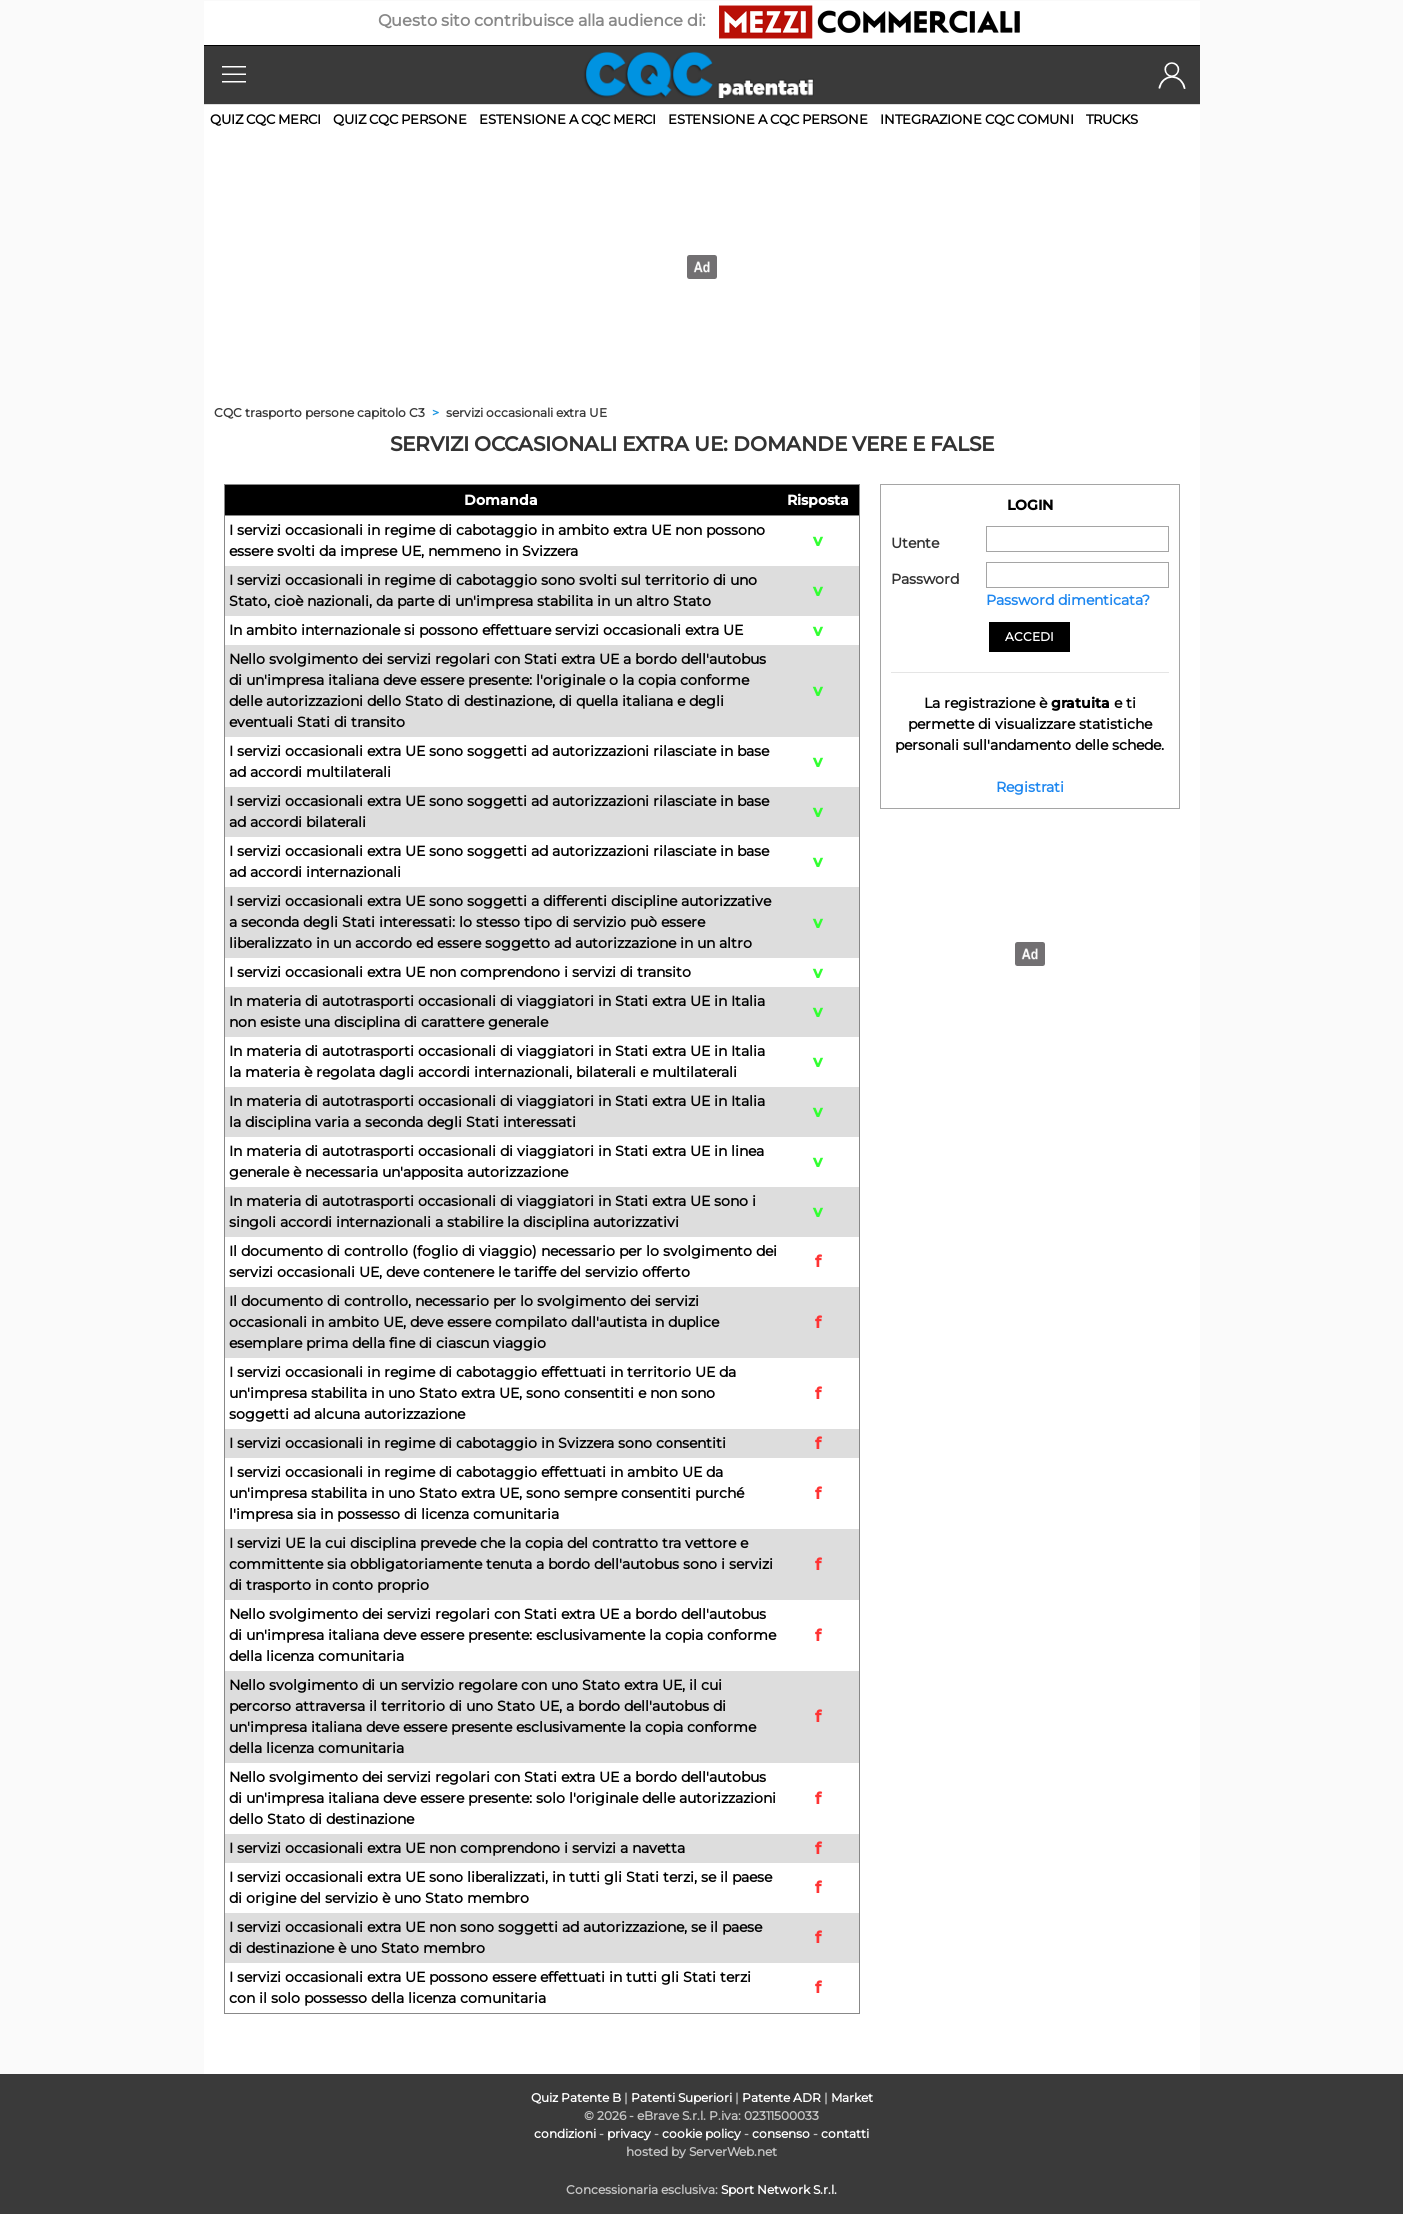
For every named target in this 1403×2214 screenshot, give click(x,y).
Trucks (1112, 119)
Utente (915, 543)
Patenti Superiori (681, 2097)
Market (852, 2097)
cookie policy (701, 2133)
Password (925, 579)
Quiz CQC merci (265, 119)
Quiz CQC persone (400, 119)
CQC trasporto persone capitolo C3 (321, 412)
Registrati (1030, 787)
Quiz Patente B (576, 2097)
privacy (629, 2133)
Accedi (1029, 636)
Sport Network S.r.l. (779, 2189)
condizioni (565, 2133)
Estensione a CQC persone (768, 119)
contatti (845, 2133)
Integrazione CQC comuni (977, 119)
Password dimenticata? (1068, 600)
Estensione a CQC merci (567, 119)
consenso (781, 2133)
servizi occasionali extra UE (526, 412)
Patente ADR (781, 2097)
